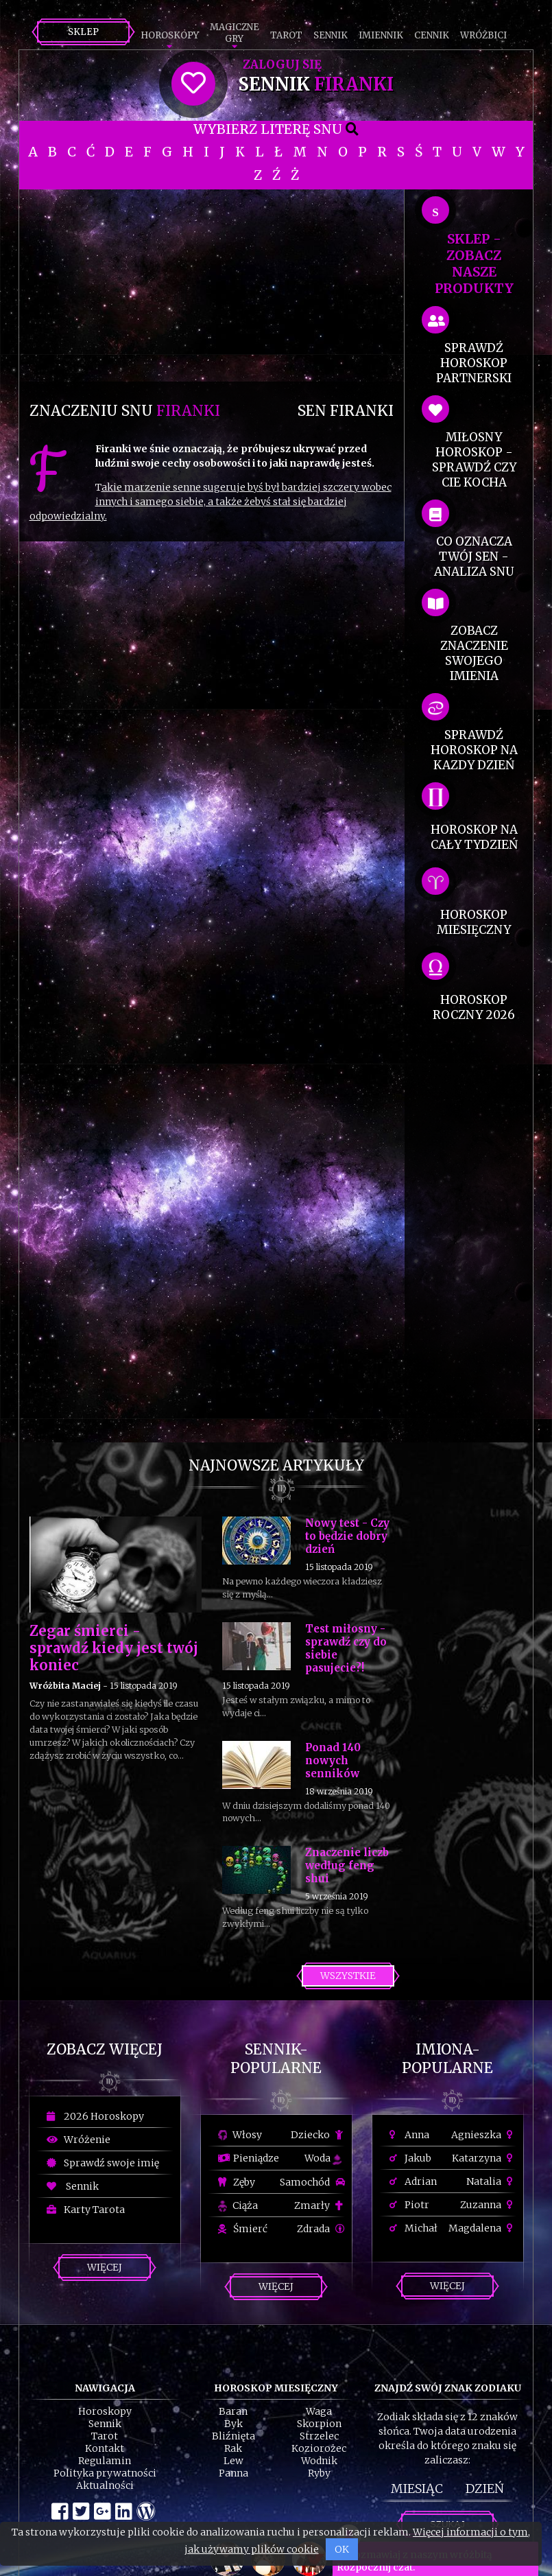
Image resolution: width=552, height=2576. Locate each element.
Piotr (409, 2205)
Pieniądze (248, 2158)
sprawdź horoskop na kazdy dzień (474, 750)
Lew (233, 2461)
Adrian (413, 2181)
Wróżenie (78, 2139)
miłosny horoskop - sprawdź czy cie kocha (474, 460)
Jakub (410, 2158)
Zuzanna (488, 2205)
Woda (322, 2158)
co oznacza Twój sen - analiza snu (474, 556)
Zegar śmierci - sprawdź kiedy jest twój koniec (113, 1648)
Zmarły (319, 2205)
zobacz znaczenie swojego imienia (474, 653)
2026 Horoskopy (95, 2116)
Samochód (312, 2182)
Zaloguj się (282, 64)
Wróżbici (483, 35)
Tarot (286, 35)
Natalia (491, 2181)
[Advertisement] (211, 285)
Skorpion (319, 2423)
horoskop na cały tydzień (474, 837)
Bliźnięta (233, 2436)
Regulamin (104, 2461)
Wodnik (319, 2461)
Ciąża (238, 2205)
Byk (233, 2423)
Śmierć (242, 2229)
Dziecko (318, 2135)
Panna (233, 2473)
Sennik (330, 35)
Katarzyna (484, 2158)
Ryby (319, 2473)
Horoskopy (170, 35)
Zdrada (321, 2229)
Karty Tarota (86, 2209)
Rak (233, 2448)
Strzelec (319, 2436)
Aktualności (105, 2485)
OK (342, 2549)
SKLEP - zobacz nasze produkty (474, 263)
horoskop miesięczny (474, 922)
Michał (413, 2228)
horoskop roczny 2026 (474, 1007)
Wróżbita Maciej (65, 1686)
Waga (319, 2411)
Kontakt (104, 2448)
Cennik (431, 35)
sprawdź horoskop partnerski (474, 363)
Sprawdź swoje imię (103, 2163)
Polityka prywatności (104, 2473)
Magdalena (482, 2228)
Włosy (240, 2135)
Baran (233, 2411)
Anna (409, 2135)
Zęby (236, 2182)
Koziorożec (318, 2448)
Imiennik (381, 35)
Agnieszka (483, 2135)
